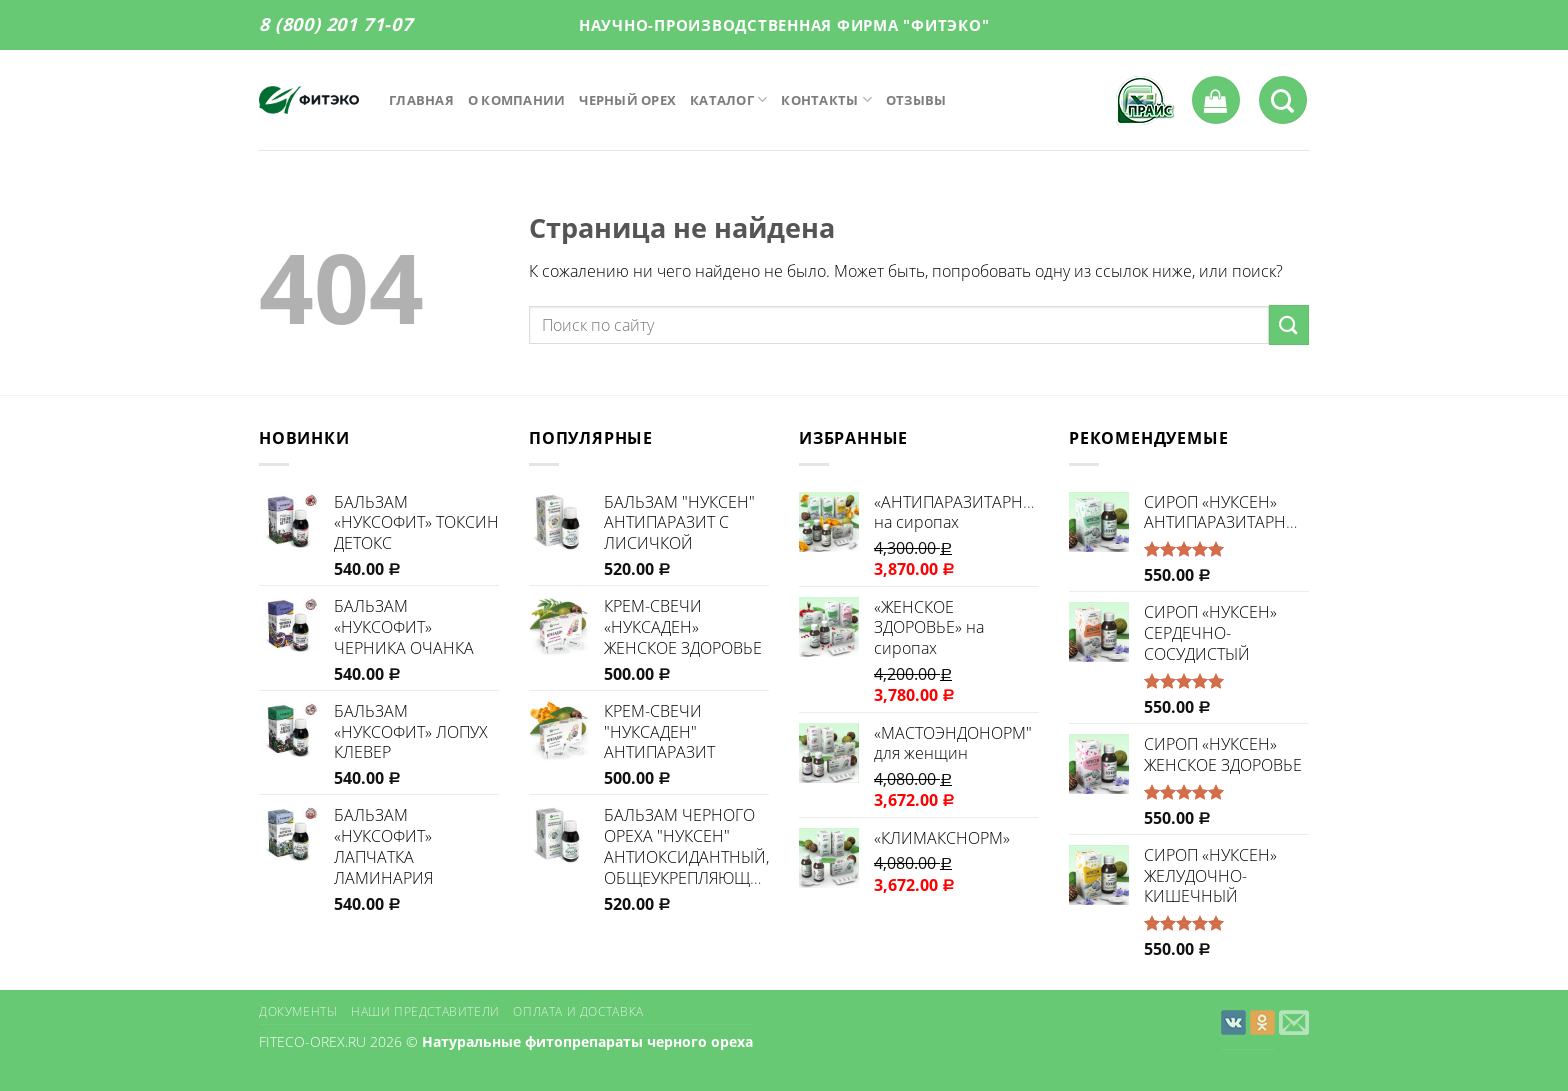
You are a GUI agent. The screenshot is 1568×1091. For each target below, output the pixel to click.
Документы (298, 1011)
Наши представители (425, 1011)
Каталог (728, 99)
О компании (517, 100)
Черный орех (627, 100)
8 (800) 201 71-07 (335, 24)
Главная (421, 100)
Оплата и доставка (578, 1011)
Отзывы (916, 100)
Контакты (826, 99)
